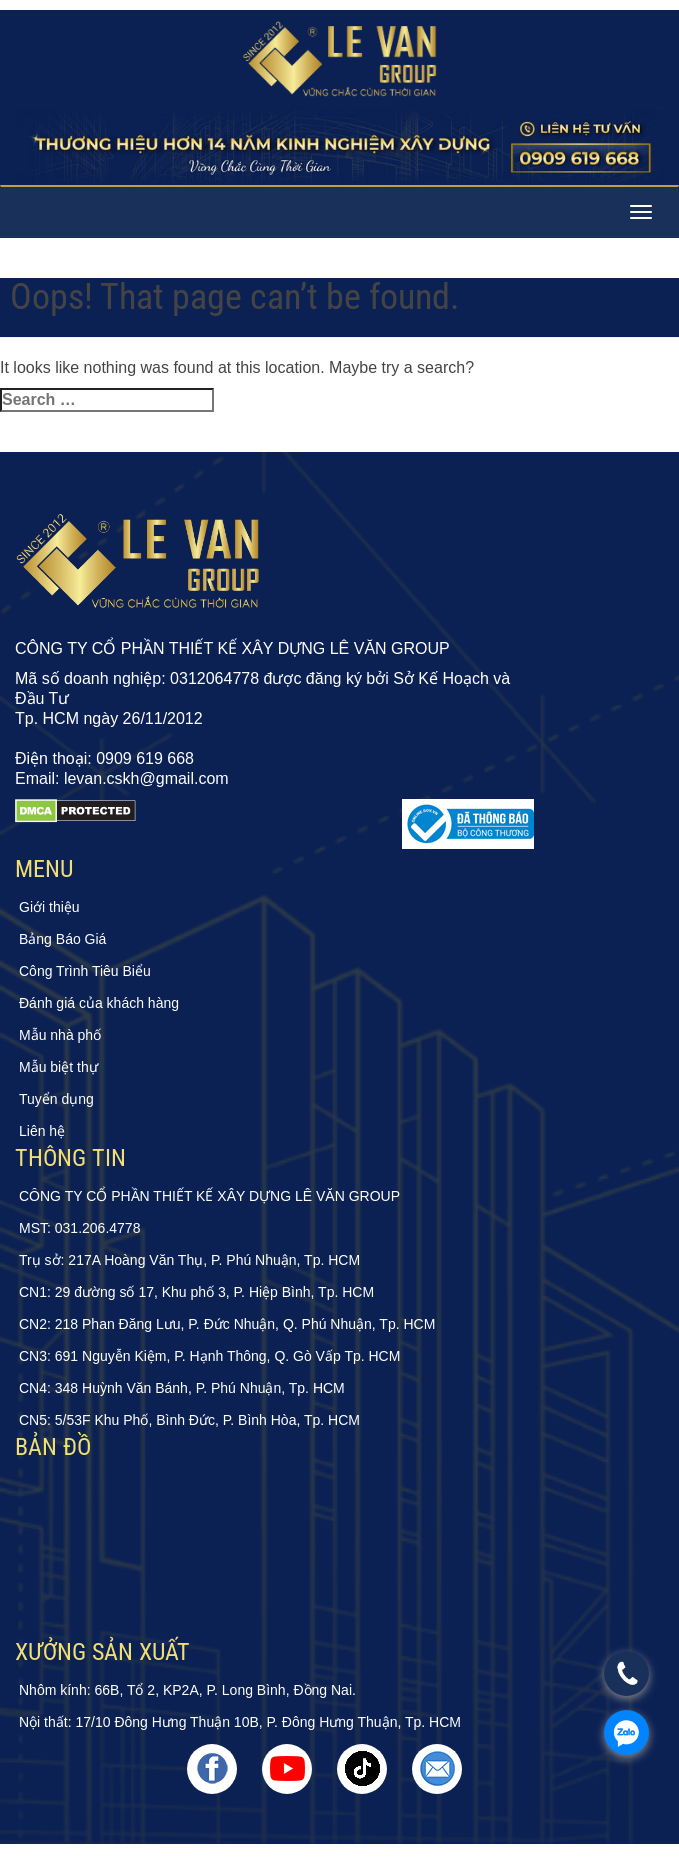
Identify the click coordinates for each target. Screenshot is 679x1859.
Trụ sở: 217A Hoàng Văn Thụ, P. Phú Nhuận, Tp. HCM (189, 1260)
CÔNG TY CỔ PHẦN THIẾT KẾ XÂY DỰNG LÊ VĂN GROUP (209, 1196)
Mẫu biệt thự (58, 1067)
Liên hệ (42, 1131)
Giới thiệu (49, 907)
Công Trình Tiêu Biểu (85, 971)
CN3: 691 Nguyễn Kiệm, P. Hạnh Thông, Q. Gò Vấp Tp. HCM (209, 1356)
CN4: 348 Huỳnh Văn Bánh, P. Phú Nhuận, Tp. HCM (182, 1388)
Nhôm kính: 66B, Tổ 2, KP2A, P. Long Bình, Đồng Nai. (187, 1690)
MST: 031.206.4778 (79, 1228)
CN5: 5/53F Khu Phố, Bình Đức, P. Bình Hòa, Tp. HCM (189, 1420)
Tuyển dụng (56, 1099)
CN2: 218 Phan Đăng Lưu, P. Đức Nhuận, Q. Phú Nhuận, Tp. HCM (227, 1324)
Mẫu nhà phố (60, 1035)
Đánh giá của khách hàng (99, 1003)
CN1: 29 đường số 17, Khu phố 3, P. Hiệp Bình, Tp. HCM (196, 1292)
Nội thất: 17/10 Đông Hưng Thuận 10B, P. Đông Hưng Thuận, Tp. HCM (240, 1722)
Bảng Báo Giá (62, 939)
